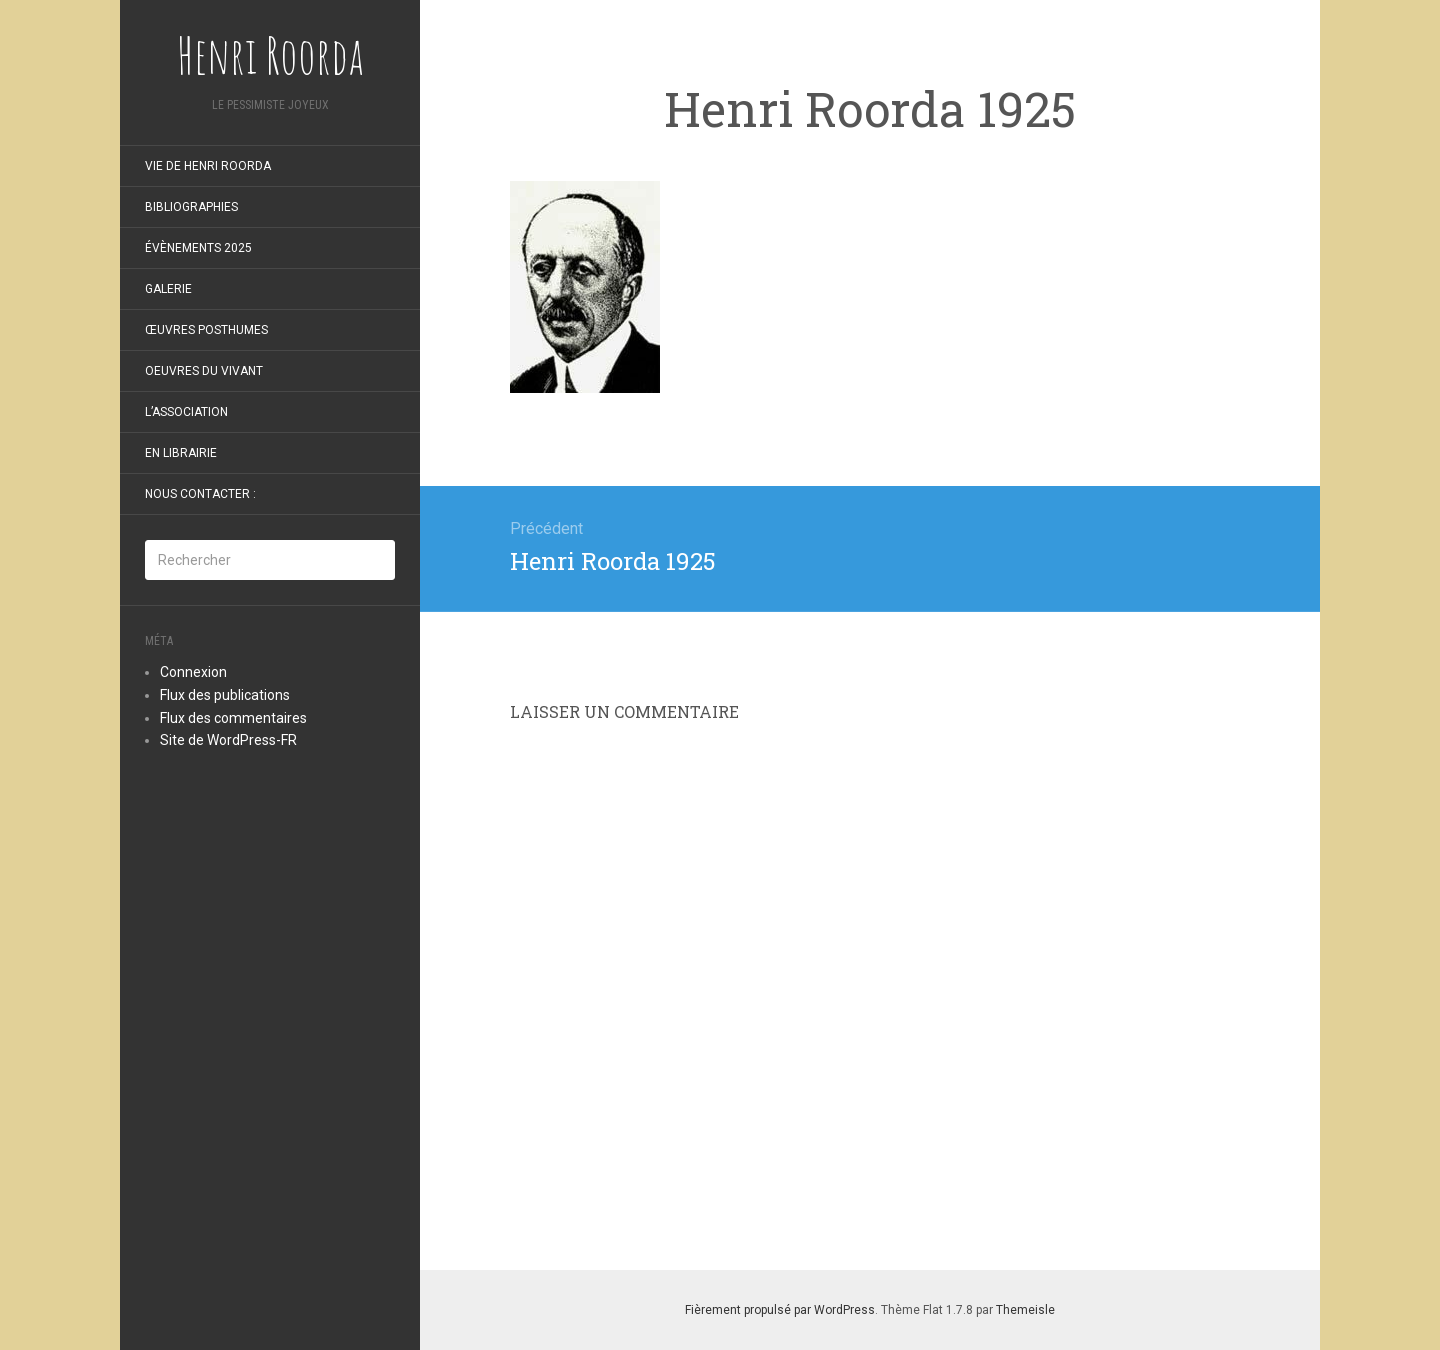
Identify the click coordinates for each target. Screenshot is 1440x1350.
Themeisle (1025, 1310)
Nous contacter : (200, 494)
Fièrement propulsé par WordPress (780, 1310)
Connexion (193, 672)
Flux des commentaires (233, 718)
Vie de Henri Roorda (208, 166)
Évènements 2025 (198, 248)
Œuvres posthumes (206, 330)
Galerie (168, 289)
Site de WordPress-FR (228, 740)
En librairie (181, 453)
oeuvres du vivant (204, 371)
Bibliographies (191, 207)
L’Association (186, 412)
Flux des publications (225, 695)
